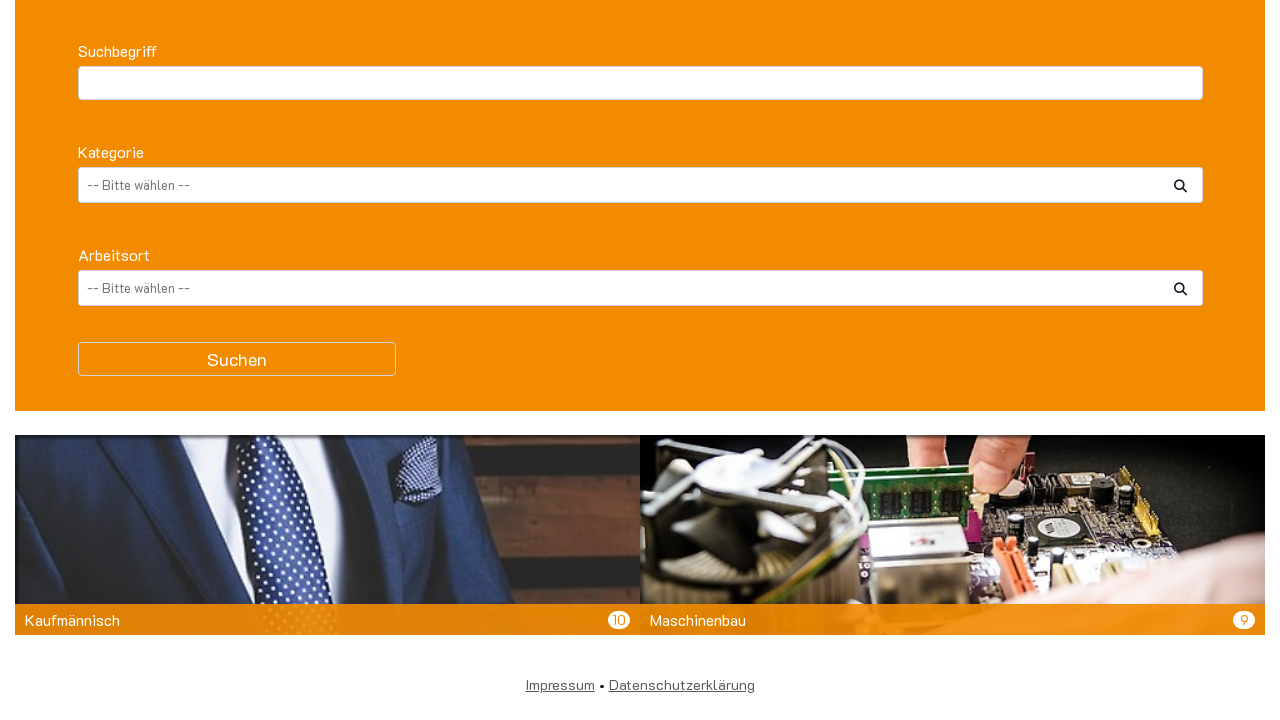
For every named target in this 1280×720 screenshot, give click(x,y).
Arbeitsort (114, 254)
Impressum (560, 684)
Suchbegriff (117, 50)
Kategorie (111, 151)
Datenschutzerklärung (682, 684)
